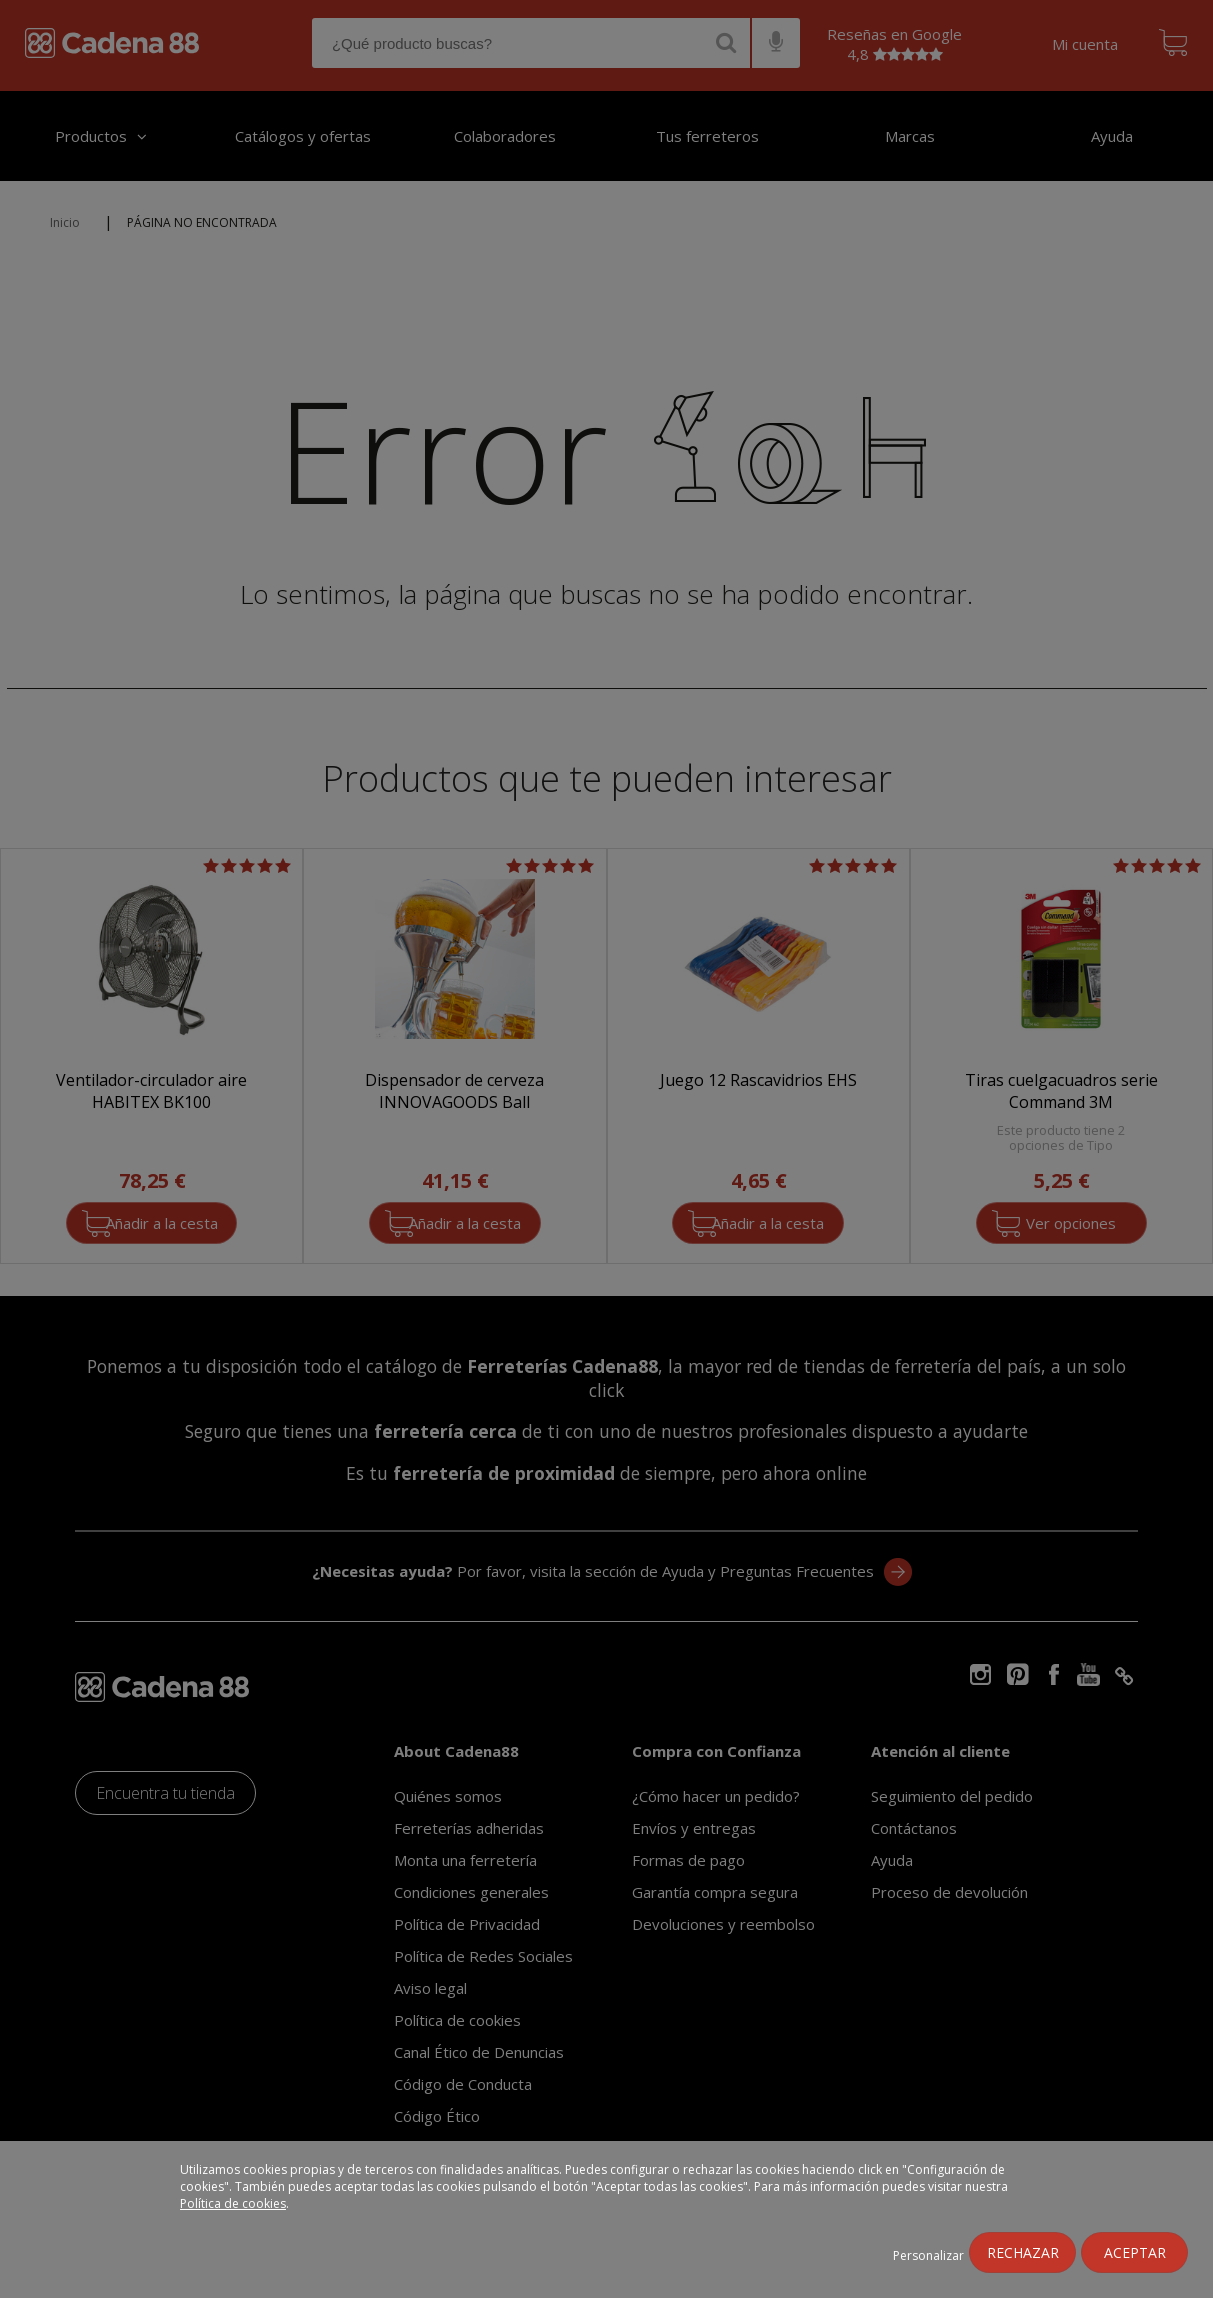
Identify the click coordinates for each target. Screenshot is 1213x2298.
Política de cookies (233, 2203)
